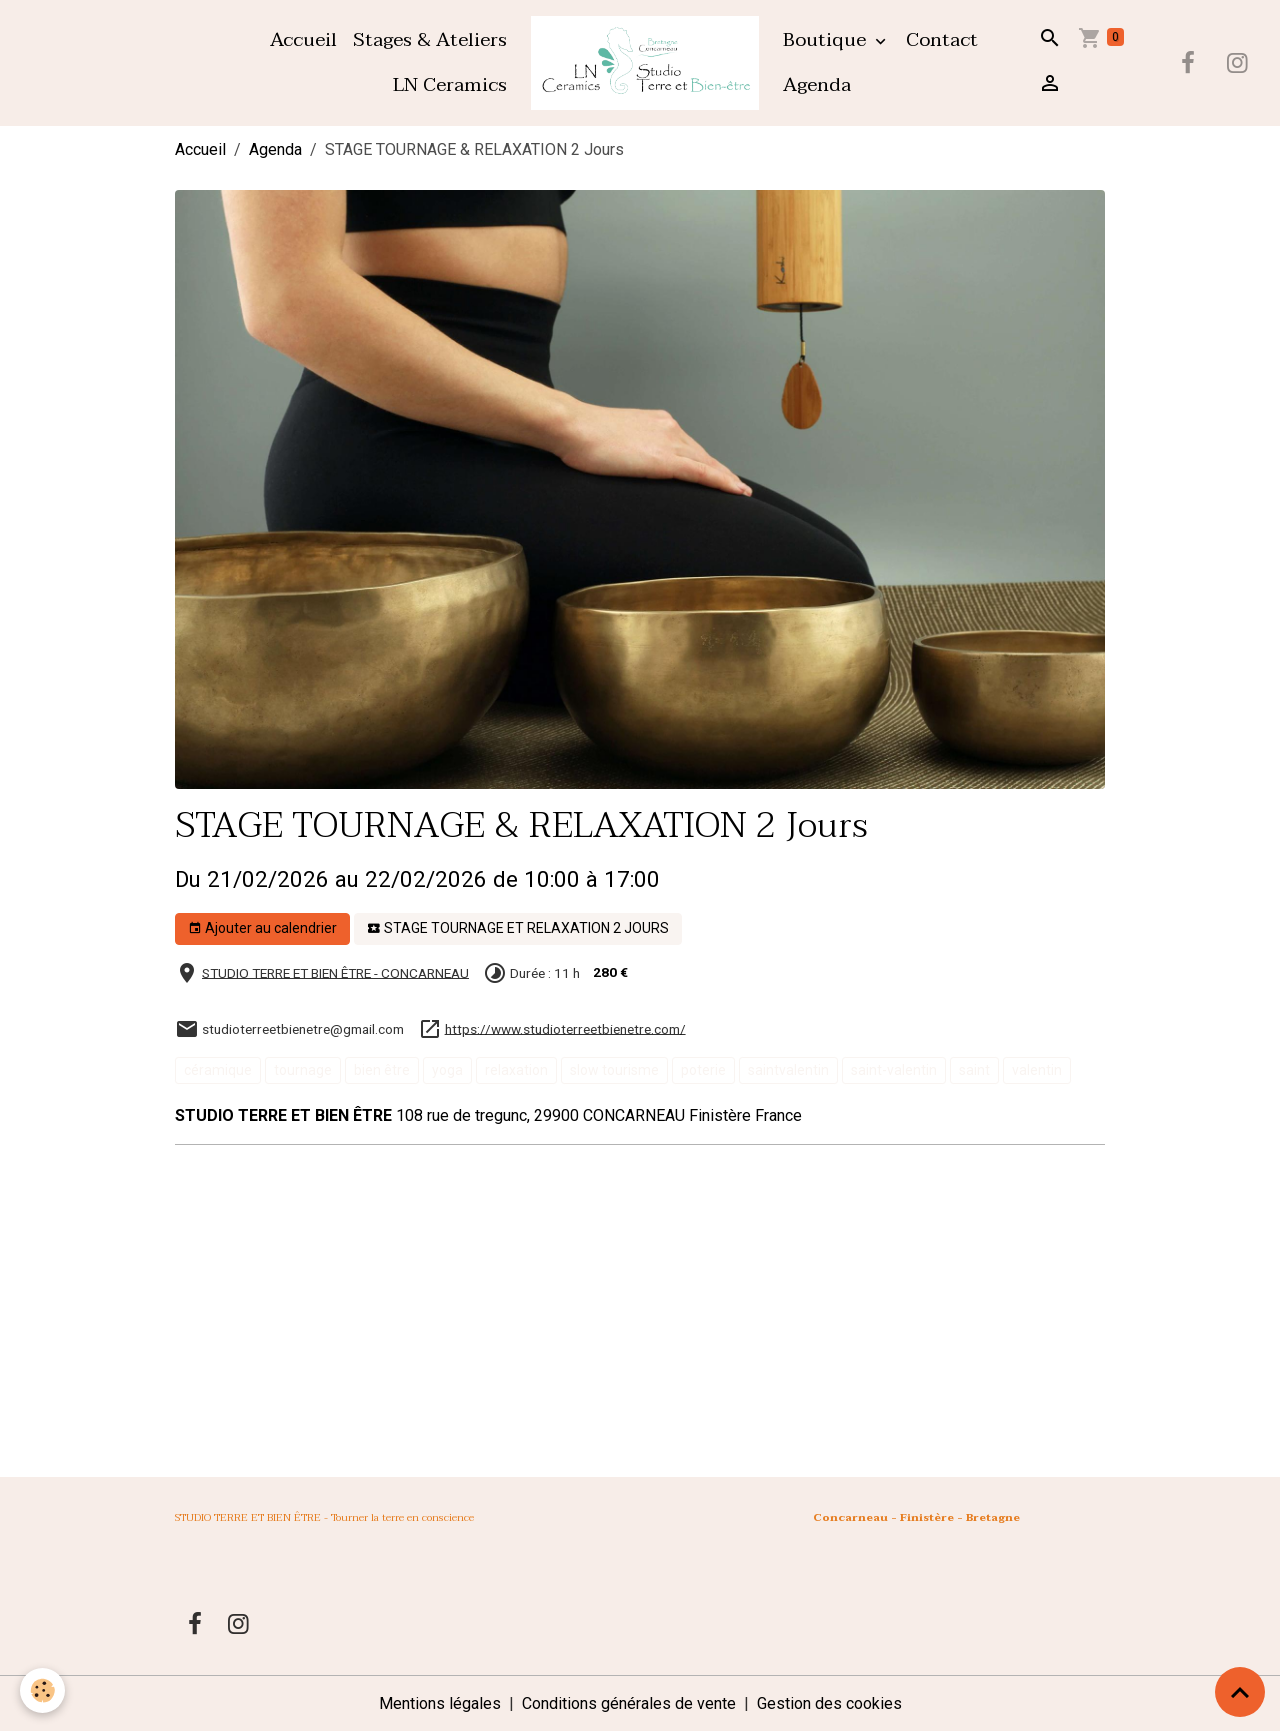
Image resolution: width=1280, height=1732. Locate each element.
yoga (447, 1070)
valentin (1037, 1070)
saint (974, 1070)
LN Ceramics (450, 84)
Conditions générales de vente (629, 1703)
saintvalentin (788, 1070)
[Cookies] (42, 1690)
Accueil (303, 39)
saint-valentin (894, 1070)
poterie (703, 1070)
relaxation (516, 1070)
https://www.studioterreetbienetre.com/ (565, 1028)
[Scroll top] (1240, 1692)
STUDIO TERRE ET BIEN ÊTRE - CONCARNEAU (335, 972)
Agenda (817, 84)
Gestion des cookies (829, 1703)
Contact (942, 39)
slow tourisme (614, 1070)
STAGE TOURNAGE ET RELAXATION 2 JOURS (518, 929)
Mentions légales (440, 1703)
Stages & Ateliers (430, 39)
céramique (218, 1070)
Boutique (827, 39)
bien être (382, 1070)
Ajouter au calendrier (262, 929)
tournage (303, 1070)
